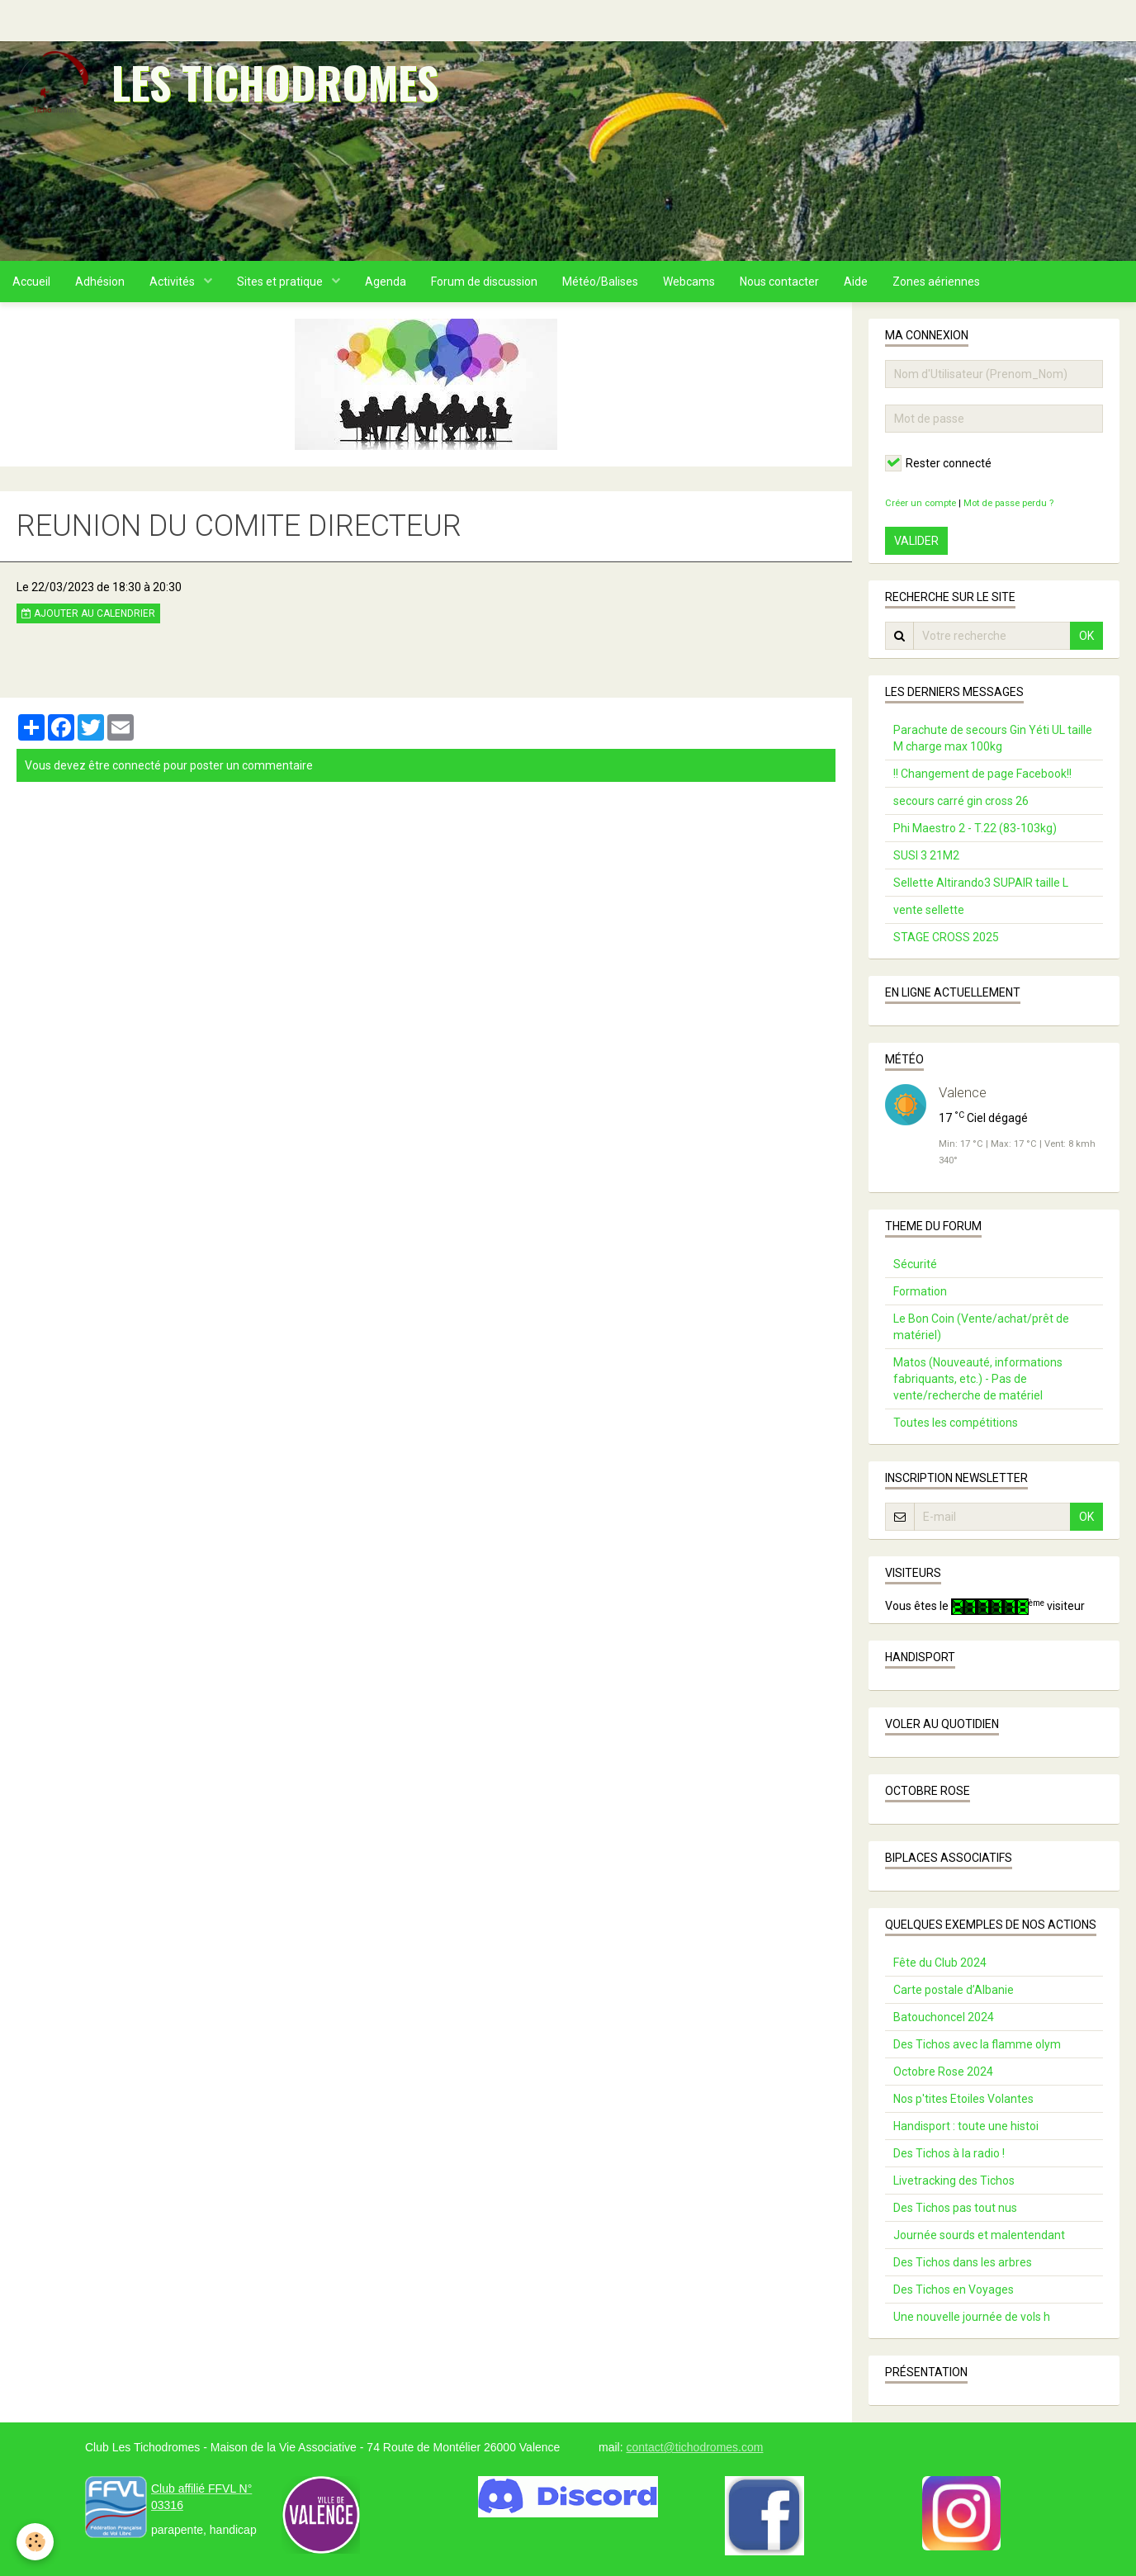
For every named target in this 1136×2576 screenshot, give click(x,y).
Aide (856, 281)
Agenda (385, 281)
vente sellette (928, 909)
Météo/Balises (600, 281)
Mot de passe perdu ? (1008, 503)
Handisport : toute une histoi (966, 2126)
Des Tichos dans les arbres (962, 2262)
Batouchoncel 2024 (943, 2017)
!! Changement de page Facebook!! (982, 773)
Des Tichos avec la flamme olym (977, 2044)
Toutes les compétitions (955, 1422)
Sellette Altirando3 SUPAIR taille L (980, 882)
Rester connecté (938, 463)
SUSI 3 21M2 (926, 855)
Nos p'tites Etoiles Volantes (963, 2098)
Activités (173, 281)
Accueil (31, 281)
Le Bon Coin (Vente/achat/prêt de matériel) (981, 1327)
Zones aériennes (936, 281)
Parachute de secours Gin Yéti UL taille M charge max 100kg (992, 738)
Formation (920, 1291)
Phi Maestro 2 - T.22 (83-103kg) (975, 828)
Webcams (689, 281)
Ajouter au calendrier (88, 613)
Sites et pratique (281, 281)
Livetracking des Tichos (954, 2180)
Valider (916, 540)
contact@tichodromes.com (694, 2447)
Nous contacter (779, 281)
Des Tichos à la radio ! (949, 2153)
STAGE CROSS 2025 (946, 937)
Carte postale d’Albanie (953, 1989)
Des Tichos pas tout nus (955, 2207)
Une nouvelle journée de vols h (971, 2316)
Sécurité (915, 1264)
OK (1086, 635)
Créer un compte (920, 503)
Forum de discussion (484, 281)
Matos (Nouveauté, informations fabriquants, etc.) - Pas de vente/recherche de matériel (978, 1379)
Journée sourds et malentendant (979, 2235)
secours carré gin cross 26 (961, 800)
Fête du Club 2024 (940, 1962)
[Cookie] (35, 2541)
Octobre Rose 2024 (943, 2071)
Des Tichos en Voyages (953, 2289)
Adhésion (100, 281)
